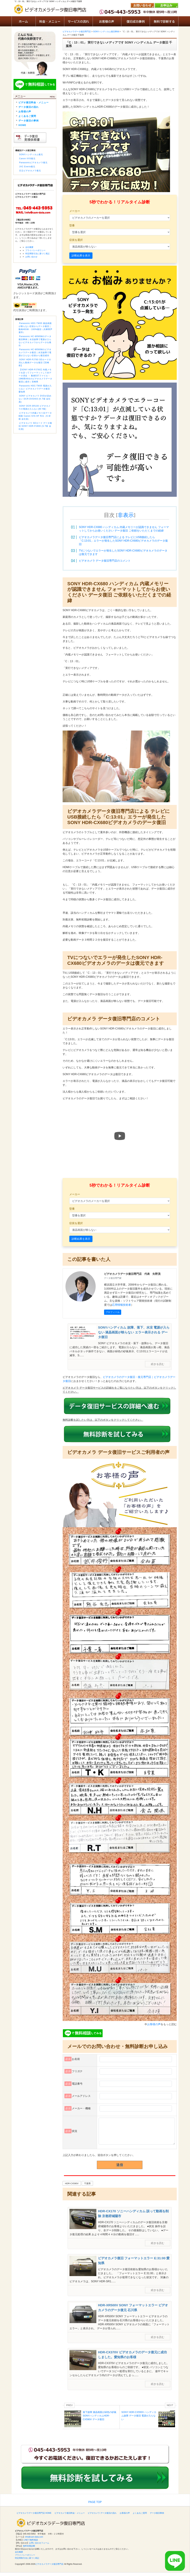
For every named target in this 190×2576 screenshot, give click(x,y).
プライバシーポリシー (35, 250)
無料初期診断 (29, 2546)
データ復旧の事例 (28, 120)
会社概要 (29, 247)
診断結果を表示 (81, 255)
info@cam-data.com (34, 2537)
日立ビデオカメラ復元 (30, 170)
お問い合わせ (31, 257)
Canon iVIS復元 (27, 158)
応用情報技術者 (121, 1304)
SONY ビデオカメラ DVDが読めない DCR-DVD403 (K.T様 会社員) (35, 399)
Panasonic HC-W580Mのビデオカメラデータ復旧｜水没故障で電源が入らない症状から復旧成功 (35, 352)
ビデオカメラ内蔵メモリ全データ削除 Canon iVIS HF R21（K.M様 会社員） (35, 416)
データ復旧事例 (157, 2513)
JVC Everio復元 (27, 166)
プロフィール (113, 1312)
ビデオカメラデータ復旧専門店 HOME (34, 2513)
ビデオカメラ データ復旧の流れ (102, 2513)
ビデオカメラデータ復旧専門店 (49, 2564)
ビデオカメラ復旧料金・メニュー (70, 2513)
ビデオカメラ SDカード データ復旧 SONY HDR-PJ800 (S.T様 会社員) (35, 426)
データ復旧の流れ (28, 107)
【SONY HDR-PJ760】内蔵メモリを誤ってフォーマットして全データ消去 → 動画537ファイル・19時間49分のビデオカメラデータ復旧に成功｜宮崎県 (35, 375)
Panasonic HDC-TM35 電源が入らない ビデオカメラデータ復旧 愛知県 (35, 389)
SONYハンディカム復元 (31, 154)
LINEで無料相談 (30, 2540)
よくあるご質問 (27, 116)
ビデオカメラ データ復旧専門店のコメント (105, 560)
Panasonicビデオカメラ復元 (33, 162)
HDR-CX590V (72, 2183)
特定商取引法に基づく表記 (37, 253)
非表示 (126, 515)
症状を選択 (76, 239)
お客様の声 (154, 2024)
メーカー (74, 211)
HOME (22, 125)
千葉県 (87, 2183)
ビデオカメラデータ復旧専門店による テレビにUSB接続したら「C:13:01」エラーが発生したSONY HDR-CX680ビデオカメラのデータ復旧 (123, 541)
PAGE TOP (95, 2502)
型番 (72, 225)
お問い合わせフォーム (39, 2543)
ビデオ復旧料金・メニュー (33, 102)
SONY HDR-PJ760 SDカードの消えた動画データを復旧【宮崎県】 (35, 362)
